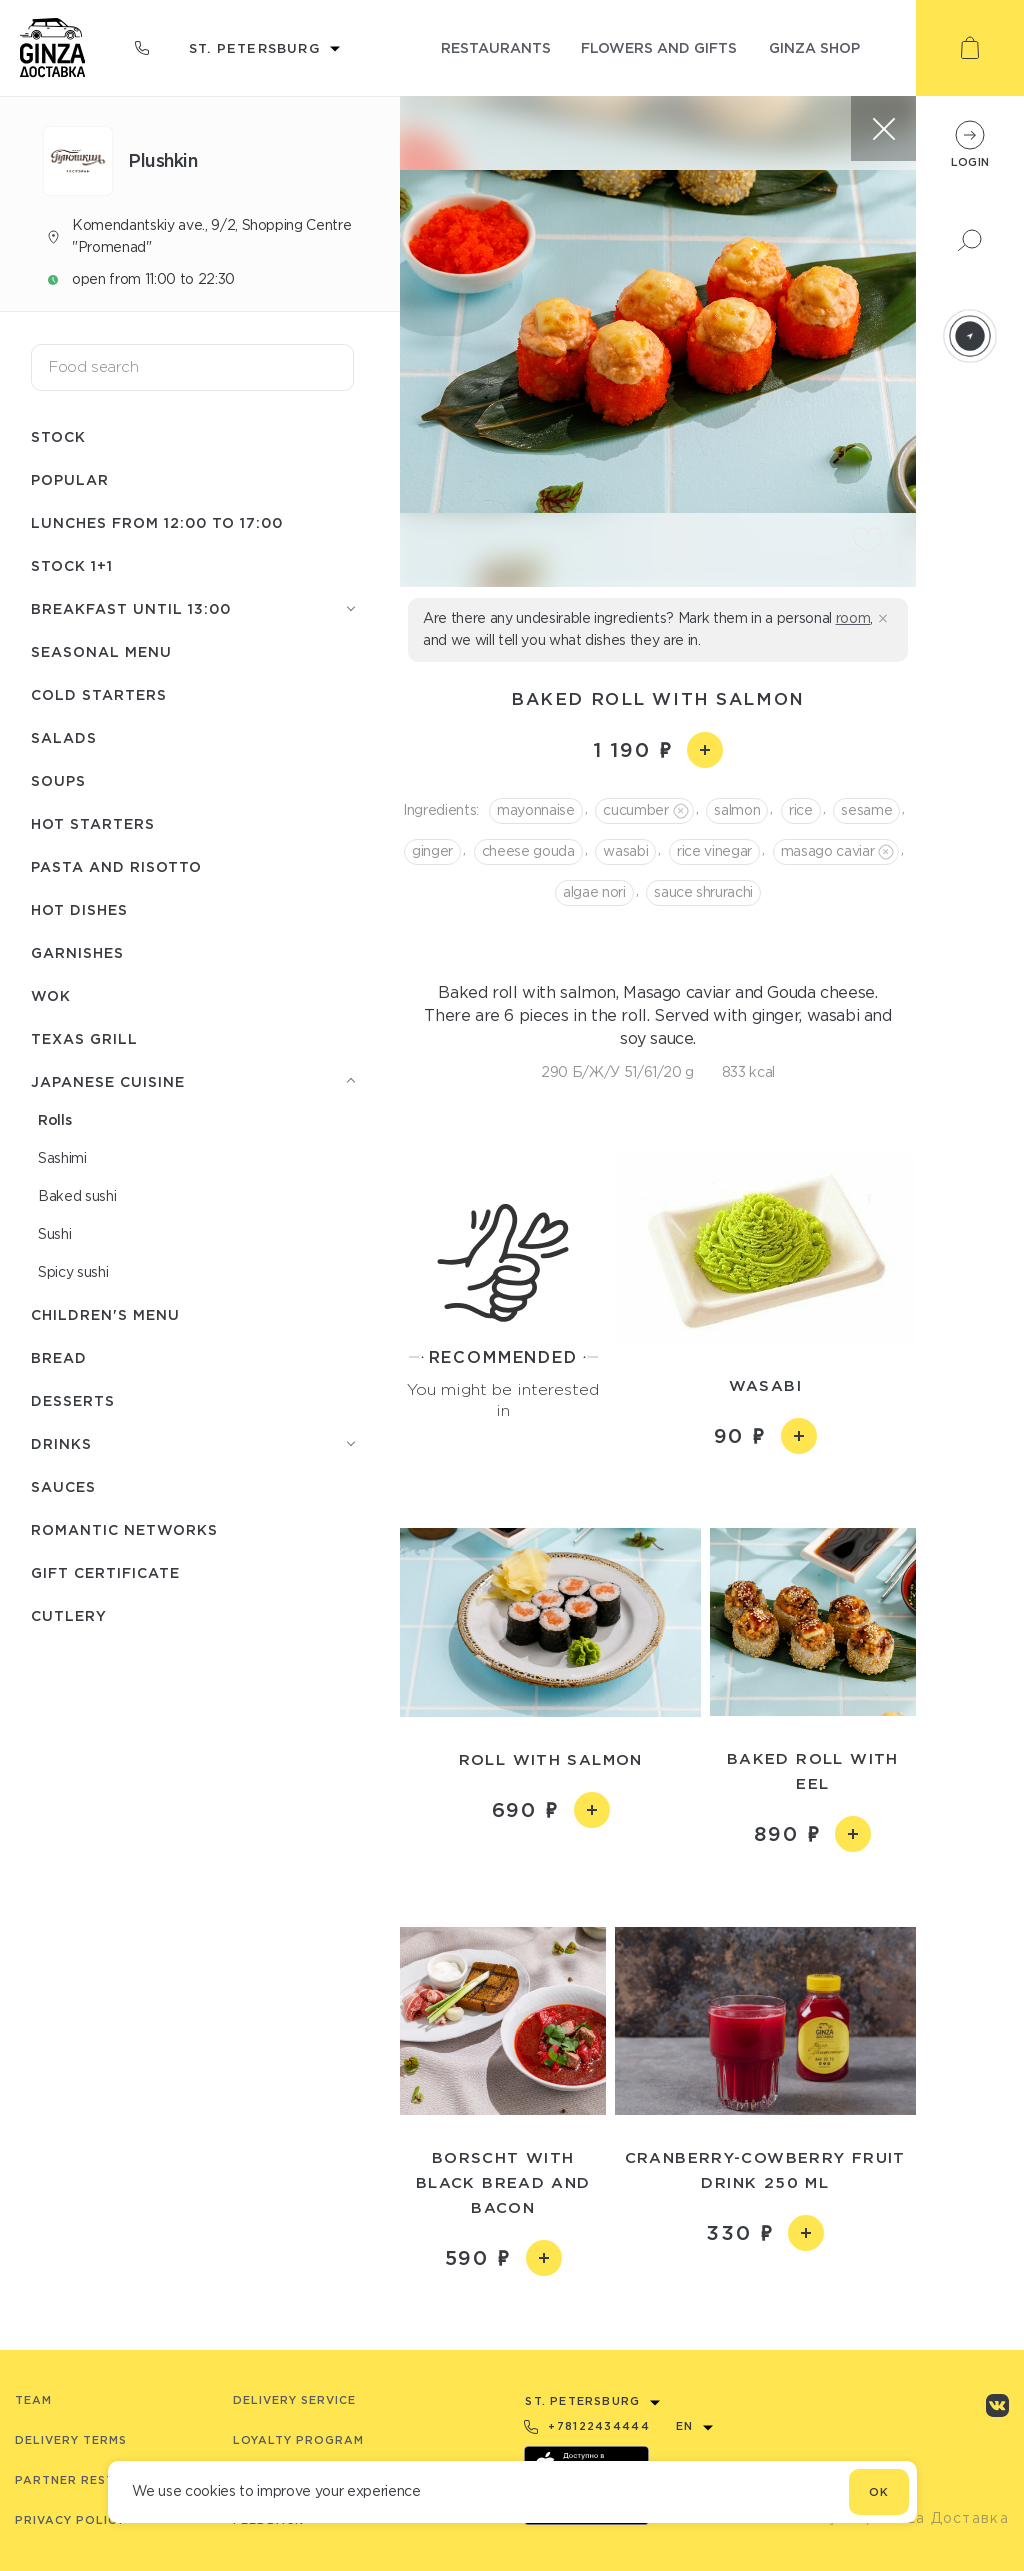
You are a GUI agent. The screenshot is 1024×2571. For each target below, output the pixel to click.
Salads (64, 737)
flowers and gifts (659, 47)
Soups (58, 780)
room (853, 618)
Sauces (63, 1486)
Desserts (73, 1400)
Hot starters (93, 823)
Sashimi (62, 1158)
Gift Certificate (105, 1572)
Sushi (54, 1234)
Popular (70, 479)
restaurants (496, 47)
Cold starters (99, 694)
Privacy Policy (70, 2520)
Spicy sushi (73, 1272)
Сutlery (69, 1615)
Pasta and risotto (116, 866)
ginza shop (814, 47)
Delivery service (294, 2400)
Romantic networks (124, 1529)
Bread (59, 1357)
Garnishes (77, 952)
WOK (51, 995)
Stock (58, 436)
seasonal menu (101, 651)
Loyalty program (298, 2440)
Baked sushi (77, 1196)
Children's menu (105, 1314)
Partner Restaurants (96, 2480)
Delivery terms (71, 2440)
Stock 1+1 (72, 565)
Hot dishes (79, 909)
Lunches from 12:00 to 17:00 (157, 522)
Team (33, 2400)
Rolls (54, 1119)
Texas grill (84, 1038)
